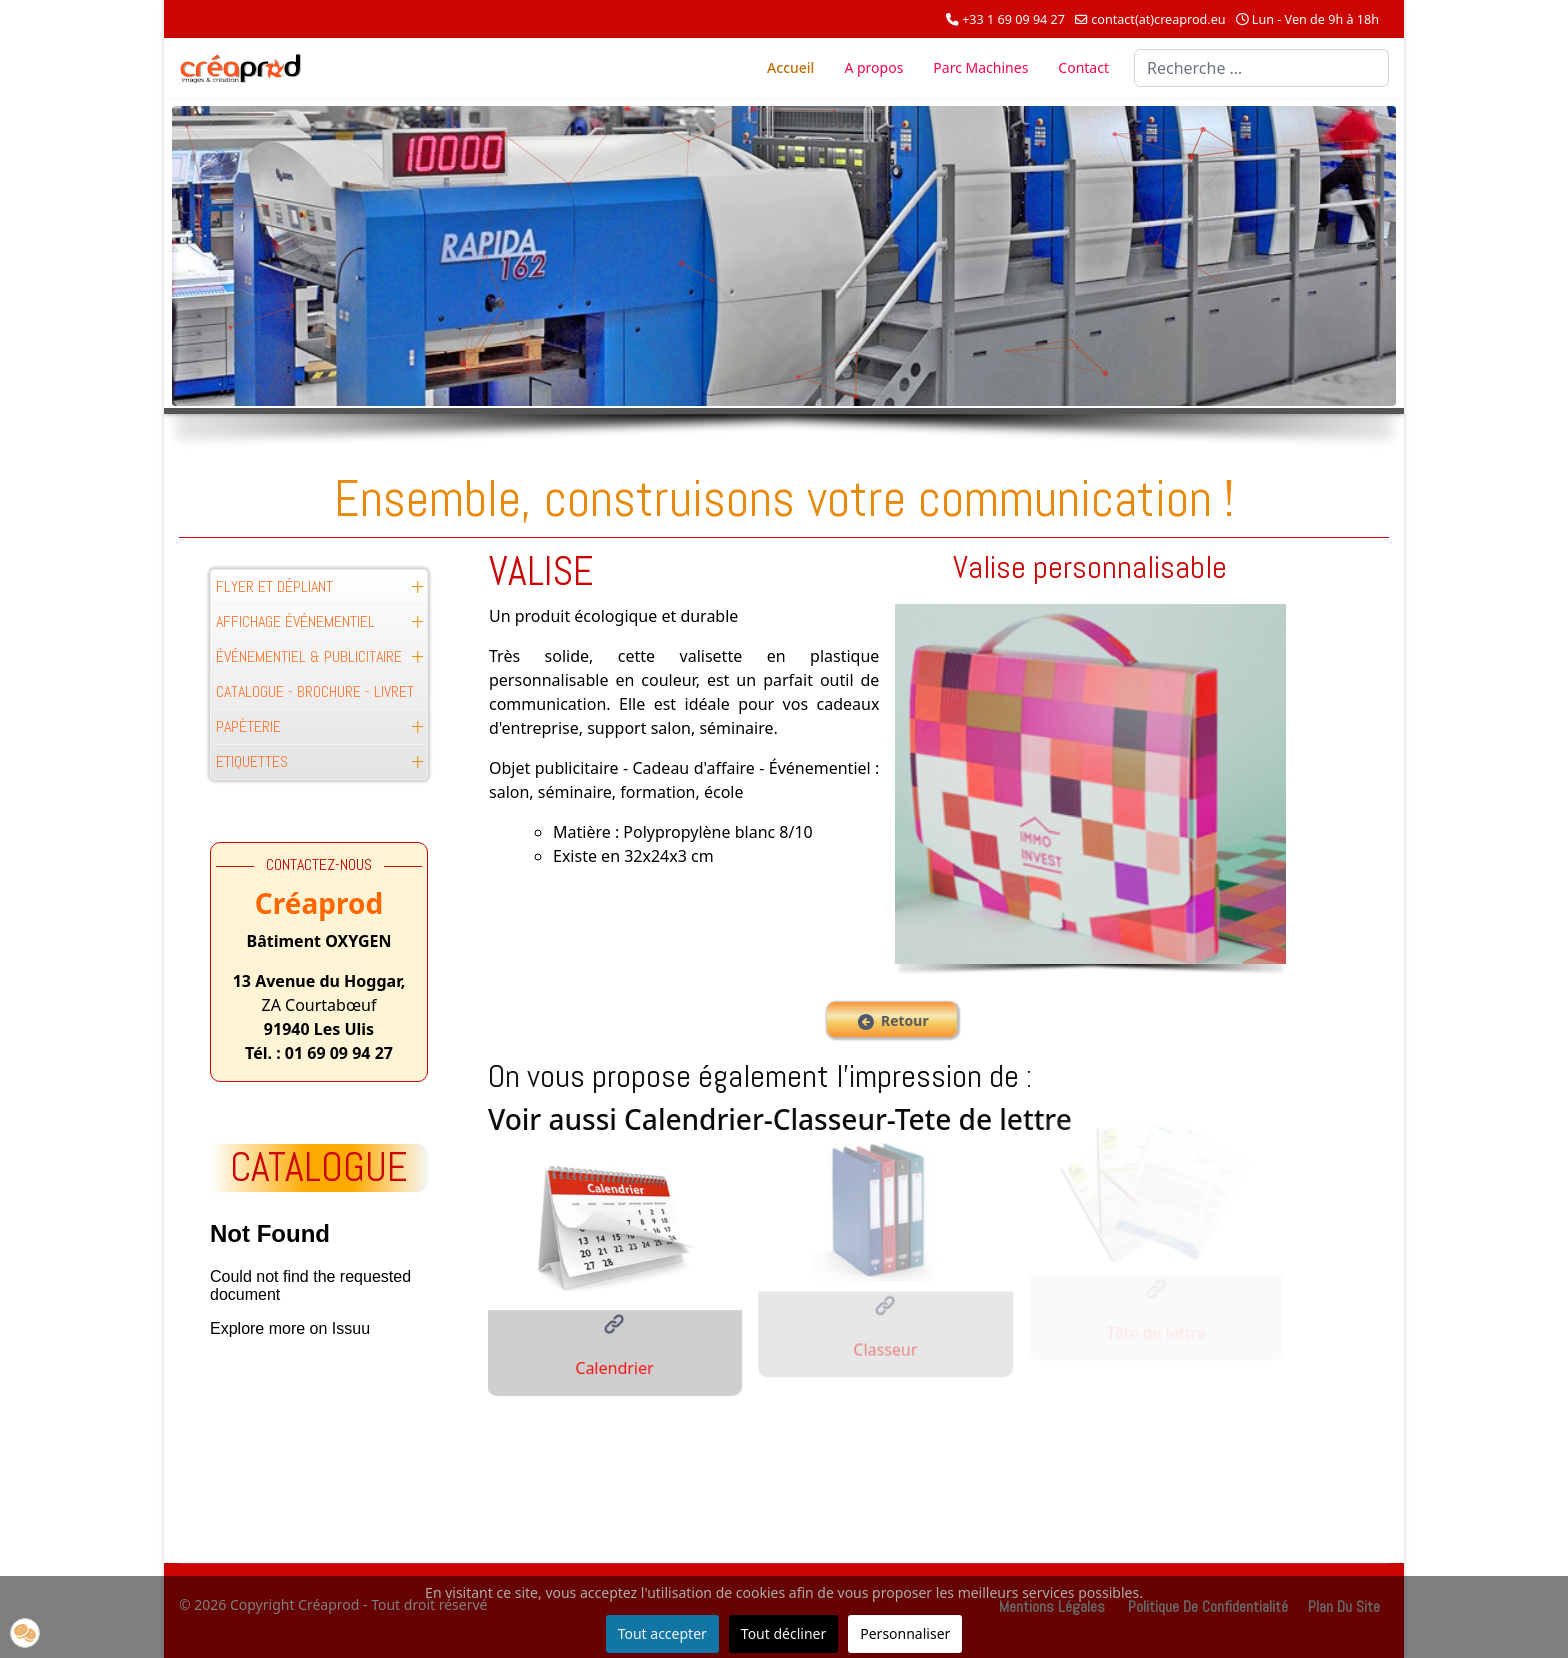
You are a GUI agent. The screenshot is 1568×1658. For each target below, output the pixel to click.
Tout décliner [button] (783, 1633)
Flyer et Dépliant (274, 586)
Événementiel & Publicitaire (309, 656)
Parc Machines (980, 67)
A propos (873, 67)
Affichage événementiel (295, 621)
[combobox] (1261, 68)
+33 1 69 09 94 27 (1013, 19)
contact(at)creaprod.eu (1158, 19)
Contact (1083, 67)
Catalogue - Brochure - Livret (315, 691)
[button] (417, 587)
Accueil (790, 67)
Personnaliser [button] (905, 1633)
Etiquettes (252, 761)
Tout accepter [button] (662, 1633)
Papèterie (248, 726)
